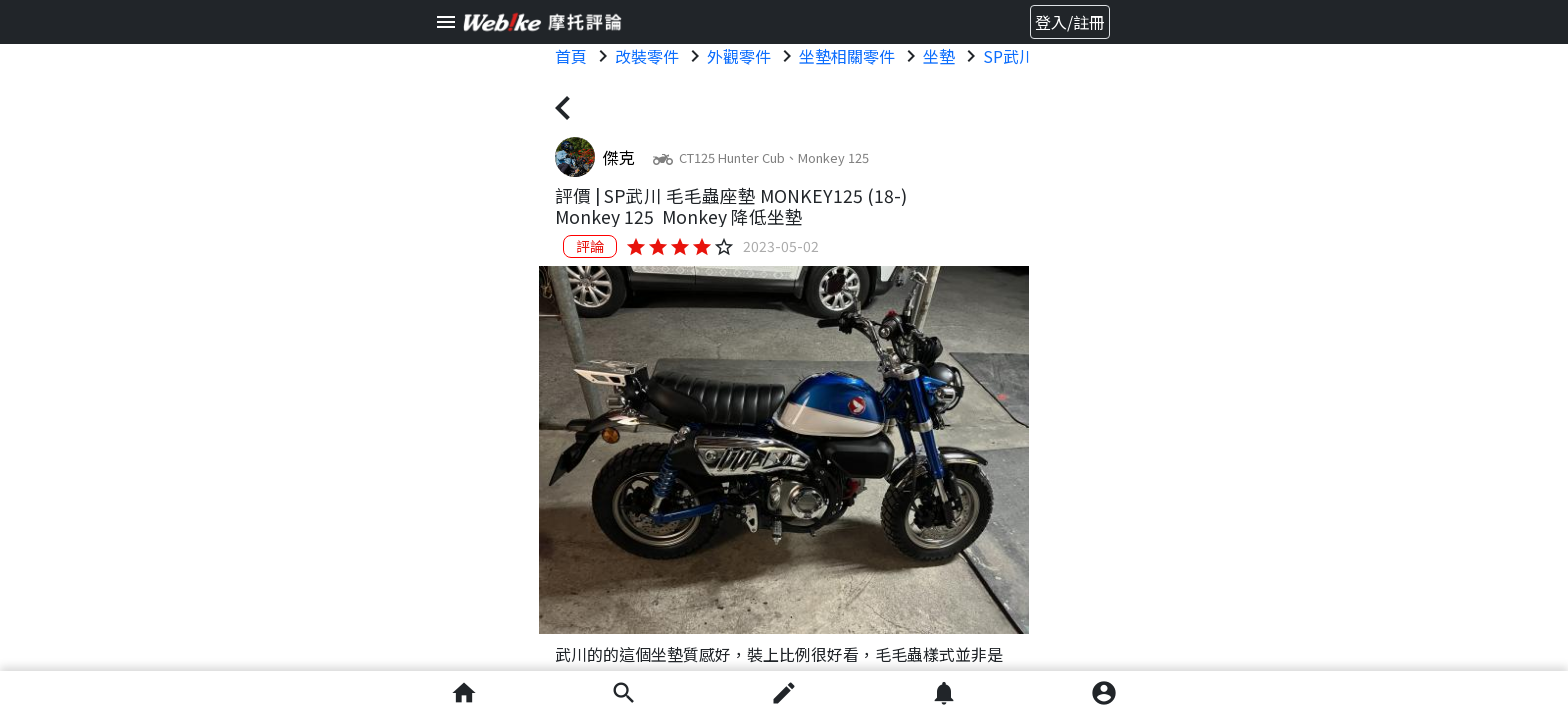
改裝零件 (647, 56)
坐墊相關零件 (847, 56)
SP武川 (1009, 56)
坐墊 (939, 56)
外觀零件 (739, 56)
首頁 (571, 56)
